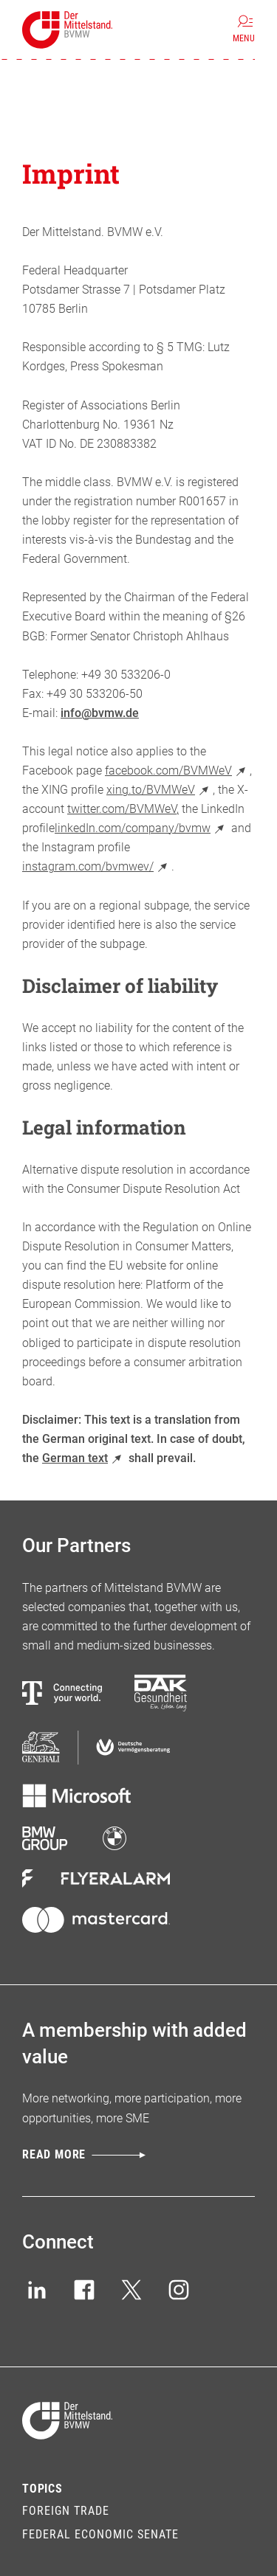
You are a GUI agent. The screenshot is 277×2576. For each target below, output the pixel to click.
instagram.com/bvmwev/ (96, 866)
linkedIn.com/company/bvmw (141, 828)
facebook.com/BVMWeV (177, 771)
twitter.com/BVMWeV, (123, 809)
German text (84, 1458)
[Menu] (244, 29)
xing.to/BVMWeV (159, 790)
